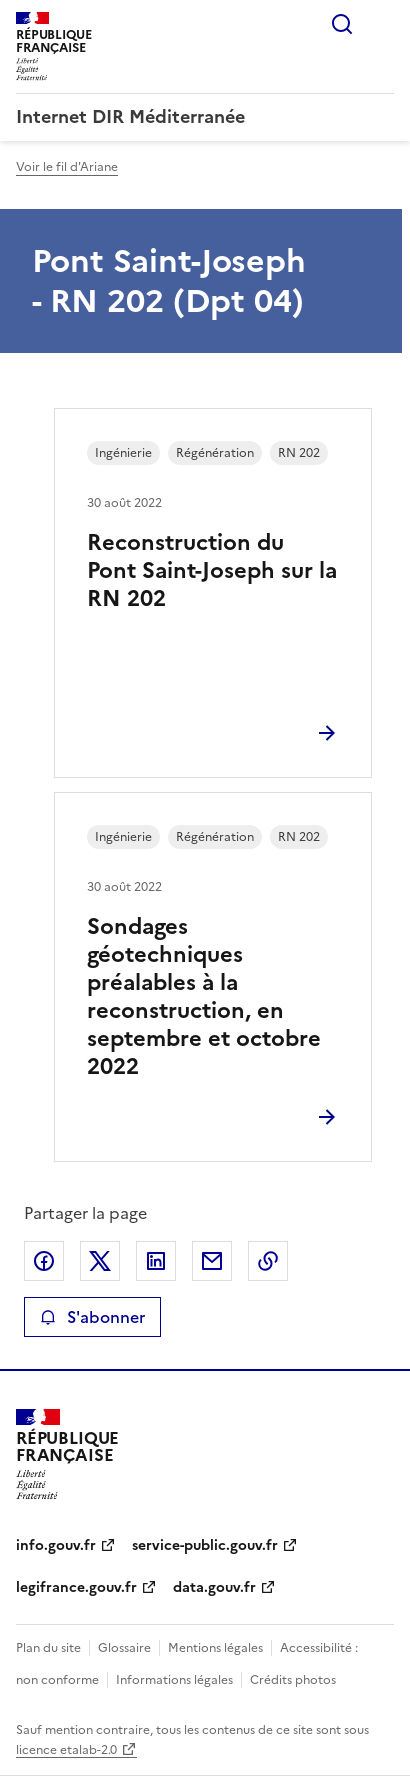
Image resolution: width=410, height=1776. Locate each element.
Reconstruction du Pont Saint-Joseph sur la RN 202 (212, 570)
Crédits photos (293, 1680)
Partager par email (212, 1261)
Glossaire (124, 1648)
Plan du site (48, 1648)
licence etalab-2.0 (66, 1750)
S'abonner (92, 1317)
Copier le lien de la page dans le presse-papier (268, 1261)
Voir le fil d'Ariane (67, 167)
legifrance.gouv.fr (76, 1587)
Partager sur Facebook (44, 1261)
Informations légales (174, 1680)
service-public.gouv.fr (205, 1545)
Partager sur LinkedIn (156, 1261)
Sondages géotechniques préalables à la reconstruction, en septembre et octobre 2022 (204, 996)
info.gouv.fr (56, 1545)
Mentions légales (215, 1648)
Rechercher (342, 24)
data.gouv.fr (214, 1587)
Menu (382, 24)
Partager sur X (100, 1261)
